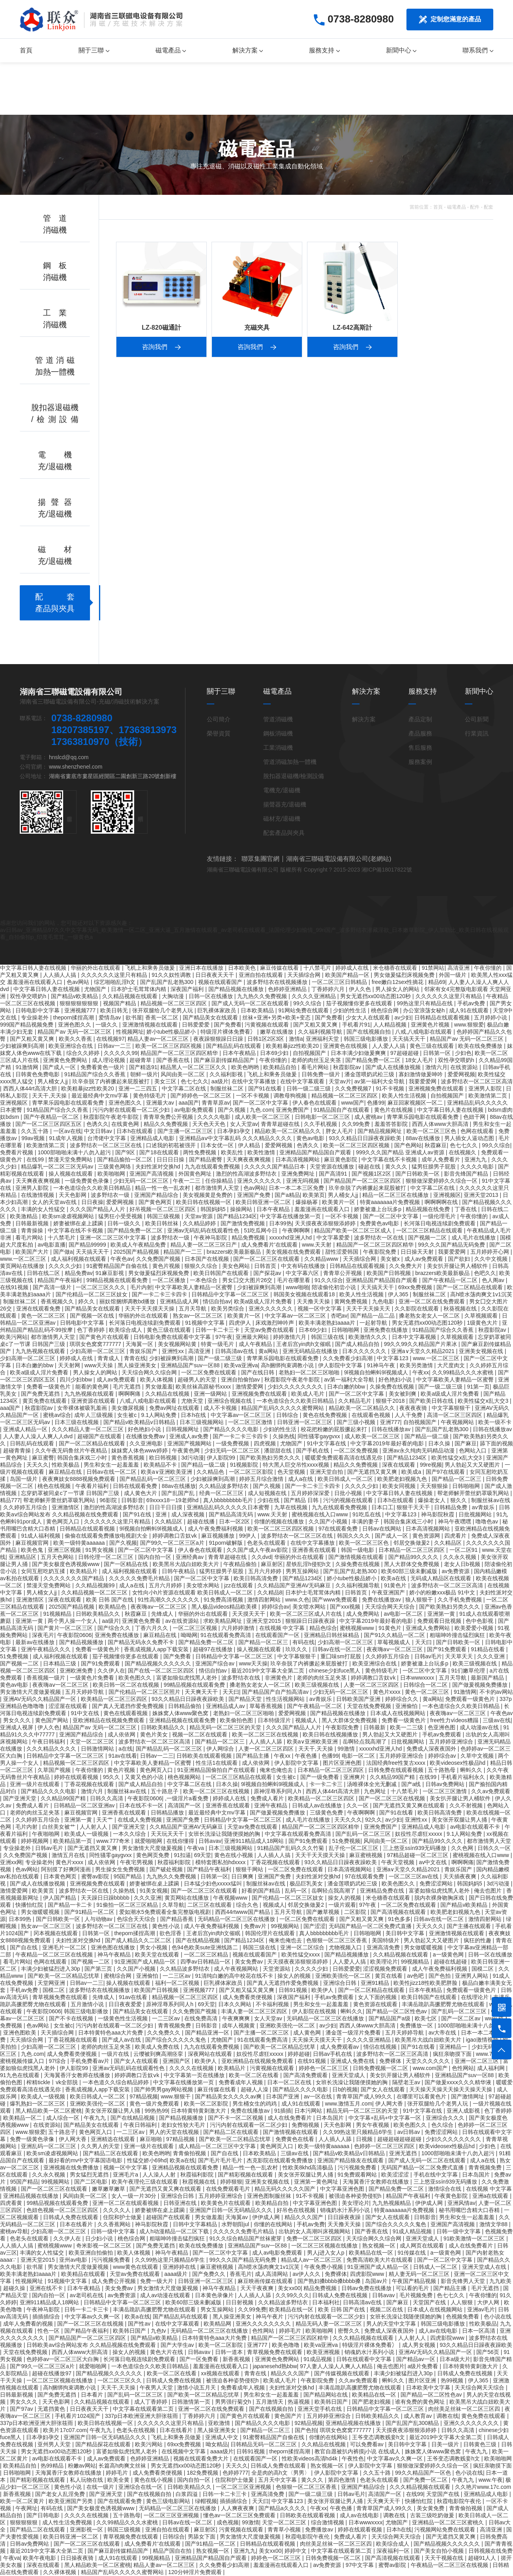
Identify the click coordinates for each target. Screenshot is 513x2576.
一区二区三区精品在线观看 (430, 1230)
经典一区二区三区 (222, 1493)
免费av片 (256, 1926)
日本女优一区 (217, 1145)
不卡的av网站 (496, 1692)
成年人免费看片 (441, 1159)
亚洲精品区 (23, 1557)
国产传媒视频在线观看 (342, 2373)
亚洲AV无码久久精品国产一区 (40, 1699)
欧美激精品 (24, 1216)
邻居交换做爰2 (412, 1543)
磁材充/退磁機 (281, 818)
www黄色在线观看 (136, 2267)
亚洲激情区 (66, 1507)
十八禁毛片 (318, 968)
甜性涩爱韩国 (342, 1252)
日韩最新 (375, 1727)
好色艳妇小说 (395, 1379)
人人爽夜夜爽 (238, 2508)
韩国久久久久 (354, 1536)
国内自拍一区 (155, 1557)
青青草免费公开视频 (169, 1117)
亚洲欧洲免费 (77, 1670)
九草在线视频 (291, 1507)
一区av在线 (67, 1131)
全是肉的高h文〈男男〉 (281, 2473)
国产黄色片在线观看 (105, 1337)
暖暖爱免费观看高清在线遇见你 (344, 1457)
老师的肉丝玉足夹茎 (317, 1060)
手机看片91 (356, 1024)
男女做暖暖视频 (41, 1912)
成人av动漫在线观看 (166, 2295)
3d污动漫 (192, 1457)
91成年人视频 (66, 1138)
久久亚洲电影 (146, 1443)
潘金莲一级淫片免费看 (354, 2032)
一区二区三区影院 (252, 1472)
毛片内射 (141, 1287)
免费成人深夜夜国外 (432, 1748)
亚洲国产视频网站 (190, 1443)
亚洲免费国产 (293, 1110)
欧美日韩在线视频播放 (331, 1734)
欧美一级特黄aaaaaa (80, 1543)
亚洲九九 (476, 1159)
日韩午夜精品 (179, 1571)
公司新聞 (477, 719)
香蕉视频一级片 (46, 1677)
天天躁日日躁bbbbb (106, 1898)
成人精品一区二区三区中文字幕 (217, 2146)
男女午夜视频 (373, 2125)
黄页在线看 (389, 1976)
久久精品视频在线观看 (130, 996)
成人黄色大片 (141, 1493)
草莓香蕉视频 (266, 1706)
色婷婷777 (235, 2473)
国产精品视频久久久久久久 (159, 1663)
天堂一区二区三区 (93, 1741)
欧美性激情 (262, 1152)
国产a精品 (287, 1195)
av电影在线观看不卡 (476, 1827)
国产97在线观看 (446, 1472)
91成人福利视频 (41, 1536)
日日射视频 (240, 2302)
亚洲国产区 (177, 2061)
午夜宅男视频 (137, 1862)
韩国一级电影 (358, 1550)
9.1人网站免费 (159, 1415)
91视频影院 (245, 1465)
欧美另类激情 (417, 1365)
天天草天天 (459, 1656)
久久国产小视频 (329, 1521)
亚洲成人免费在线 (353, 2061)
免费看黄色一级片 (103, 1067)
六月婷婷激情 (238, 1628)
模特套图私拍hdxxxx (221, 1862)
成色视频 (228, 2522)
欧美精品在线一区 (372, 2252)
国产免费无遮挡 (41, 1394)
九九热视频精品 (392, 2203)
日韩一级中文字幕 (114, 2231)
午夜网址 (26, 2508)
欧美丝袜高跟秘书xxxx (204, 1386)
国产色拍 (440, 1976)
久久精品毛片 (355, 1401)
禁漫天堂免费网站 (71, 1159)
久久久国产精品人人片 (98, 1209)
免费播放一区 (417, 2025)
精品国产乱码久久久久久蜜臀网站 (283, 1408)
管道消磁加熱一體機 (289, 761)
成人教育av (418, 2416)
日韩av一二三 (115, 1046)
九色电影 (384, 1301)
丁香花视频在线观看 (90, 1784)
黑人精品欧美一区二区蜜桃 (48, 2110)
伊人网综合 (221, 1748)
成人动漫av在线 (480, 1727)
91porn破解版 (226, 1543)
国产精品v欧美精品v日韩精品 (140, 1422)
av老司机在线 (87, 2295)
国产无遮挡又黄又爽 (373, 1472)
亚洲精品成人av (226, 1706)
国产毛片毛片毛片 (221, 2160)
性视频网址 (130, 1032)
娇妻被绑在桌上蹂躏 (79, 1223)
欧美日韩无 (114, 1010)
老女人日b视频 (463, 1564)
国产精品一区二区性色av (397, 2011)
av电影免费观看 (194, 1110)
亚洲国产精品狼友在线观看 (351, 2160)
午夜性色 (353, 2458)
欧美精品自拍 (280, 1067)
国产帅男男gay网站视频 (164, 2089)
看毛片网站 (315, 1067)
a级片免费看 (424, 2366)
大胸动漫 (173, 996)
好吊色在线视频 (297, 2210)
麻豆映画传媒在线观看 (266, 2281)
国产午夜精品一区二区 (52, 1117)
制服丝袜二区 (227, 1088)
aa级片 (219, 1081)
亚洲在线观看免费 (39, 1308)
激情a (296, 1039)
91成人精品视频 (413, 2231)
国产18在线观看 (159, 1152)
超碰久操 (15, 2288)
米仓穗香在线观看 (396, 968)
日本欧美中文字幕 (429, 2387)
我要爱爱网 (423, 1081)
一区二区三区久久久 (101, 1287)
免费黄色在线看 (295, 2139)
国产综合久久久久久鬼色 (176, 2040)
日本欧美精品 (258, 1010)
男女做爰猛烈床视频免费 (405, 975)
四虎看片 (456, 1536)
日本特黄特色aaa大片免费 (111, 2032)
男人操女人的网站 (398, 989)
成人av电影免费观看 (278, 2252)
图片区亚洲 (423, 2380)
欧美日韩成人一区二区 (346, 1479)
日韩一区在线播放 (211, 996)
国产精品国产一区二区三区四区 (363, 1181)
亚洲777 (390, 1422)
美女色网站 (236, 1266)
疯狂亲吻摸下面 (453, 2054)
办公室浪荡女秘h (424, 1010)
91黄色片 (396, 1585)
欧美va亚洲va (241, 1365)
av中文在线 (434, 1862)
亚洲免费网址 (298, 1173)
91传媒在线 (412, 2252)
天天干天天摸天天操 (150, 1308)
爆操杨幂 (307, 1202)
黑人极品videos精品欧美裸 (224, 1606)
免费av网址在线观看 (175, 1408)
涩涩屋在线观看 (69, 1706)
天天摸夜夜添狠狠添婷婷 (326, 1223)
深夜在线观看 (399, 1465)
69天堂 (203, 1855)
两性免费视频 (200, 1152)
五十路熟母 (442, 1770)
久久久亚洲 (491, 1656)
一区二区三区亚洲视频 (244, 2487)
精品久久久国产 (305, 2217)
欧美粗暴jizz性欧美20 (293, 1046)
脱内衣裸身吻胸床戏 (440, 1898)
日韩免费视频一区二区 (381, 2068)
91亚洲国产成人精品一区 (145, 1961)
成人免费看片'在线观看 (270, 1244)
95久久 (112, 1777)
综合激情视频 (328, 2522)
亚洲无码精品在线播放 (311, 1351)
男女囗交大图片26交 (248, 1280)
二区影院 (356, 1912)
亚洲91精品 (375, 1983)
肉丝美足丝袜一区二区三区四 (465, 2409)
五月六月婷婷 (265, 1571)
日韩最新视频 (32, 1223)
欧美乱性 (233, 1152)
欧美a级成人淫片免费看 (264, 1301)
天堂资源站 (277, 1969)
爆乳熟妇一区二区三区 (38, 2103)
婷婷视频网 (35, 1841)
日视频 (365, 2139)
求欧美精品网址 (223, 1621)
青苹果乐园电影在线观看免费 (68, 1102)
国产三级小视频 (357, 1422)
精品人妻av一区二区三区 (158, 1039)
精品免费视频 (249, 1237)
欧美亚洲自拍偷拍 (91, 2252)
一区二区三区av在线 (414, 1876)
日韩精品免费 (451, 1507)
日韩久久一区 (494, 1848)
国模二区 (483, 1969)
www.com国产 (431, 2068)
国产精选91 (143, 1067)
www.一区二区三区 (24, 1259)
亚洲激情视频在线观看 (150, 1024)
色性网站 (463, 2068)
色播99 (375, 1102)
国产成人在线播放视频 (393, 1067)
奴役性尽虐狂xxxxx (419, 1834)
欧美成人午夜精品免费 (138, 1244)
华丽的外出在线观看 (96, 968)
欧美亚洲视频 (324, 2352)
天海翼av (237, 2217)
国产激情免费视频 (243, 1223)
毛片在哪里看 (294, 1280)
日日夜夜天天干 (215, 975)
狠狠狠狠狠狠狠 (80, 1003)
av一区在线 (318, 2096)
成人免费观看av (340, 2047)
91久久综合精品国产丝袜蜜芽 (246, 2238)
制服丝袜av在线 (490, 1500)
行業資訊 (477, 733)
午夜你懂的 (488, 968)
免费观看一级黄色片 (470, 1699)
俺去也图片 (488, 1890)
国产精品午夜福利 (210, 1869)
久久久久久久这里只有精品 (115, 975)
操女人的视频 (345, 1898)
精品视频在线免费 (428, 1209)
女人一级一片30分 (134, 2196)
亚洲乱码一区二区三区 (49, 2146)
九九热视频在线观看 (41, 1351)
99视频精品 (416, 1961)
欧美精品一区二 (23, 2118)
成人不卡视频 (221, 1408)
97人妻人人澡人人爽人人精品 (337, 2366)
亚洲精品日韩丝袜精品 (332, 1635)
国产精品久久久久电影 (231, 1429)
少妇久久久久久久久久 (296, 1386)
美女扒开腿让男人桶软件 (458, 1266)
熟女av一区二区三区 (199, 1315)
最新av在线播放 (35, 1642)
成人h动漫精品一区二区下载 (174, 2231)
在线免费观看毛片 (229, 2189)
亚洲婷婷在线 (180, 2267)
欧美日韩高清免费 (256, 1578)
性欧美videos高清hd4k (310, 2458)
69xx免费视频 (415, 1287)
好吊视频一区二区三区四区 (163, 1209)
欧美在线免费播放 (481, 1046)
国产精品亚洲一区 (208, 2032)
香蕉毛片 (241, 2274)
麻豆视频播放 (218, 1536)
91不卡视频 (390, 1088)
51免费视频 (15, 1656)
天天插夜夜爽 (460, 1876)
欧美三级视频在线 (475, 1663)
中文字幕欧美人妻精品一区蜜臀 (194, 1287)
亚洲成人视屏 (17, 1727)
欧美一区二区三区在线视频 (266, 1734)
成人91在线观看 (469, 1010)
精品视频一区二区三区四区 (174, 1003)
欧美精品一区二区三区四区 (115, 1699)
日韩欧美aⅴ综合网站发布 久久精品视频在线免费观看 (91, 2345)
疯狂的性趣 (478, 1940)
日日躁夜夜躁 (345, 2217)
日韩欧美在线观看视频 (204, 1756)
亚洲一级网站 (211, 1394)
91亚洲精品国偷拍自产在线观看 (216, 1770)
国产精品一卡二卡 (71, 1905)
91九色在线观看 (20, 2075)
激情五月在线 (69, 1855)
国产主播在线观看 (469, 1926)
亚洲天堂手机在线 (320, 2409)
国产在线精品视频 (198, 1940)
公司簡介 (218, 719)
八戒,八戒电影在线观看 (424, 1032)
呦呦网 (189, 1635)
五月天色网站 (58, 1557)
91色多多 (399, 1919)
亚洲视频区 (14, 1102)
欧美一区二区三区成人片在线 (306, 1614)
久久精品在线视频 (168, 1394)
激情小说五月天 (197, 2387)
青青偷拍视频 (190, 2153)
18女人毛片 (420, 1060)
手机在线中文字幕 (436, 2174)
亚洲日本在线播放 (202, 968)
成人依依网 (122, 1734)
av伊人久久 (307, 2274)
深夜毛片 (43, 1635)
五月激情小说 (88, 2004)
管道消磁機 (278, 719)
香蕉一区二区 (162, 1017)
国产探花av (268, 1273)
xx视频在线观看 (221, 2373)
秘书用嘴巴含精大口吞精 (470, 2210)
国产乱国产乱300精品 (413, 2423)
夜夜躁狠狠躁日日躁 (219, 1039)
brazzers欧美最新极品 (235, 1252)
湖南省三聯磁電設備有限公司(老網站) (338, 859)
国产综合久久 (114, 1628)
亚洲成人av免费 (189, 1436)
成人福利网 (491, 2068)
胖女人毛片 (340, 1131)
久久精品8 (270, 1592)
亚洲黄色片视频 (431, 1024)
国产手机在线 (313, 1450)
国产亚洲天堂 (20, 1798)
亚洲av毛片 (481, 2309)
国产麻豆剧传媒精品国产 (225, 1060)
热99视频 (453, 2380)
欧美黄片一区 (339, 1202)
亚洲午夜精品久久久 (46, 1649)
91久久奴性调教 (172, 975)
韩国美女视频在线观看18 (304, 1294)
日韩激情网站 (98, 1748)
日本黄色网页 (60, 1876)
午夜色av (121, 1259)
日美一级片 (446, 2444)
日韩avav (209, 1841)
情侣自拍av (217, 1301)
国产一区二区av (461, 2018)
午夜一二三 (187, 1181)
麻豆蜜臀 (43, 1457)
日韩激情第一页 (192, 2402)
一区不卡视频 (253, 1095)
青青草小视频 (285, 2529)
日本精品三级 (60, 1663)
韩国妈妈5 (213, 1209)
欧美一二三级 (407, 1727)
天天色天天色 (209, 1124)
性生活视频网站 (286, 1699)
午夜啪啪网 (46, 1834)
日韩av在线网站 (382, 1528)
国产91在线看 (265, 1088)
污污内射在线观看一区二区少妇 (131, 1110)
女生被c (127, 1415)
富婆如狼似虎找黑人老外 (187, 1677)
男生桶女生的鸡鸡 (255, 2103)
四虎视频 (265, 1443)
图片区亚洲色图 (343, 1763)
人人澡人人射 (159, 2174)
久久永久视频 (460, 1557)
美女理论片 (355, 2203)
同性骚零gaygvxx (319, 1436)
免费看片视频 (17, 1152)
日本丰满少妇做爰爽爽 (359, 1053)
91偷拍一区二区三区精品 (127, 1905)
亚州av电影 (74, 2260)
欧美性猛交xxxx (301, 1954)
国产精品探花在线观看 (103, 2444)
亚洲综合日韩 (340, 1983)
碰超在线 (370, 1166)
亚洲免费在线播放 (386, 1330)
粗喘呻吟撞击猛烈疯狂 (458, 1635)
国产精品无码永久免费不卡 (142, 1642)
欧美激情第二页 (488, 1095)
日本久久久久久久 (365, 1351)
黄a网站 (269, 1351)
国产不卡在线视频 (72, 2018)
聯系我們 (477, 50)
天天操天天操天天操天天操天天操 (451, 2089)
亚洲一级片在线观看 (35, 1784)
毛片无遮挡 (127, 1386)
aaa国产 (188, 1102)
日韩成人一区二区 (436, 2267)
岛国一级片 (24, 1479)
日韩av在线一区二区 (112, 1472)
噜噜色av (488, 1521)
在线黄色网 (125, 1124)
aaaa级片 (176, 2274)
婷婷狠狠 (231, 2181)
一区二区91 (464, 1550)
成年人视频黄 (239, 2025)
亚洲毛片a (126, 2174)
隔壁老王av (407, 2082)
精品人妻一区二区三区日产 (204, 1244)
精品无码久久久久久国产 (286, 2189)
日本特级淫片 (275, 1720)
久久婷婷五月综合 (26, 1507)
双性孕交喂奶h (29, 996)
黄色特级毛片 (150, 1095)
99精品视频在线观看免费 (117, 1280)
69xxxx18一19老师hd (173, 1500)
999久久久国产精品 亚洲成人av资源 (401, 1152)
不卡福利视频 (273, 2004)
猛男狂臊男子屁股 (434, 1166)
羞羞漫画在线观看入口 (322, 1209)
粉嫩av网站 (82, 2465)
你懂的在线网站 (274, 2224)
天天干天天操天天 (369, 1308)
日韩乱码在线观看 (33, 1443)
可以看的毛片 (413, 2288)
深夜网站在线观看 (211, 2054)
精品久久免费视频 (166, 1124)
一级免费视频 (233, 1443)
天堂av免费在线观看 (270, 1330)
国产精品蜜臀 (206, 1159)
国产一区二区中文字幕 (261, 1102)
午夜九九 (95, 2118)
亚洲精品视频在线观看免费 (183, 1720)
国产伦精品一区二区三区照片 (145, 1692)
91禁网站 (433, 968)
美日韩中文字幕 (406, 1933)
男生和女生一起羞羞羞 (112, 1465)
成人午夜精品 (256, 1344)
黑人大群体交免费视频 (412, 1564)
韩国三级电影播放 (366, 1039)
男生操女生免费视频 (120, 1869)
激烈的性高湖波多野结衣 (247, 1173)
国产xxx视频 (346, 1606)
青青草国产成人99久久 (364, 2096)
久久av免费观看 (490, 1791)
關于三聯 (94, 50)
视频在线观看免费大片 (201, 2458)
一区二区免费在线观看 (209, 1372)
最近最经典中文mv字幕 (100, 1095)
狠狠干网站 (250, 1869)
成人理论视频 (109, 1060)
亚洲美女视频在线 (482, 1351)
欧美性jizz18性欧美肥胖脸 (426, 1983)
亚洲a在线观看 (491, 2196)
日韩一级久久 (124, 1223)
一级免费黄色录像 (87, 1181)
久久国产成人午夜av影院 (258, 1550)
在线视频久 (463, 1152)
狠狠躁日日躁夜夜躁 (311, 1621)
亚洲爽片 (355, 1777)
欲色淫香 (171, 1933)
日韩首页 (266, 1266)
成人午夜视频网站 (237, 1969)
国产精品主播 (253, 1756)
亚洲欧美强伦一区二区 (343, 1976)
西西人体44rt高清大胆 (30, 1088)
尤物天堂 (193, 1401)
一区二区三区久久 (120, 2380)
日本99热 (280, 1223)
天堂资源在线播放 (333, 1166)
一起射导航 (374, 1323)
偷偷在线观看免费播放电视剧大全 (107, 1536)
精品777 (10, 1500)
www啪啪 (297, 1287)
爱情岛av (111, 1017)
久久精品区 (169, 1521)
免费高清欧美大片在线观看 (380, 2260)
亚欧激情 (220, 2423)
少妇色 (463, 1053)
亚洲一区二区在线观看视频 (126, 2203)
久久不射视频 (466, 1805)
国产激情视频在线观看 (356, 1557)
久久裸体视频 (60, 2572)
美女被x (390, 1259)
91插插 (283, 2110)
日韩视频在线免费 (490, 2551)
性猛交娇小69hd (147, 2160)
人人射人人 (94, 1827)
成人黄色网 (307, 2032)
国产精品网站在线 (326, 2394)
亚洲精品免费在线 (383, 1890)
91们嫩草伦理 (469, 1670)
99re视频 (431, 1465)
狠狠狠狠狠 (24, 2522)
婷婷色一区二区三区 (324, 2068)
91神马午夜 (382, 1365)
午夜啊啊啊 (296, 1230)
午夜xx (420, 1372)
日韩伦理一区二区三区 (106, 1557)
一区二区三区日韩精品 (340, 982)
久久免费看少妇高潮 (348, 1358)
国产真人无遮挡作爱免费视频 (128, 1706)
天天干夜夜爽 (257, 2288)
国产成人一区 (60, 1067)
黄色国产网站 (52, 1720)
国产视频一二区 (428, 1237)
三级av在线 (497, 1720)
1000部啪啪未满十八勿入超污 (74, 1152)
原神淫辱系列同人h (278, 1791)
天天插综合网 (304, 975)
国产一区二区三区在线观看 (267, 1259)
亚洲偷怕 (407, 1706)
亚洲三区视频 (65, 1550)
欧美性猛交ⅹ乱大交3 (484, 1401)
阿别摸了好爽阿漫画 (66, 1869)
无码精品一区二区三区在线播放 (237, 1919)
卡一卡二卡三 (326, 1784)
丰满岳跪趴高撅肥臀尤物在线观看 (444, 2004)
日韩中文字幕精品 (196, 2224)
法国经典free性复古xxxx (396, 1763)
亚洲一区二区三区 (477, 2061)
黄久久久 (397, 1166)
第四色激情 (342, 2480)
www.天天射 (317, 1244)
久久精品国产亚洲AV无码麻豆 (294, 1585)
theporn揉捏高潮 (74, 1017)
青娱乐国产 (144, 1351)
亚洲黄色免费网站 (66, 1060)
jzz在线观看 (239, 1585)
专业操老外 (35, 1017)
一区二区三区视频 (196, 1628)
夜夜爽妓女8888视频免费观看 (79, 1479)
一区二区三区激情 (251, 1422)
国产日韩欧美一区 (418, 1173)
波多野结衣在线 (241, 1677)
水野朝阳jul (236, 2224)
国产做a (63, 1252)
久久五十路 (35, 1131)
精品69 (437, 982)
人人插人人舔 (266, 1741)
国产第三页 (99, 1969)
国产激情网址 (468, 2096)
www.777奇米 (113, 1841)
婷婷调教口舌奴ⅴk (175, 1536)
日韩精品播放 (168, 1812)
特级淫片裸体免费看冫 (228, 1032)
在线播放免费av (146, 1436)
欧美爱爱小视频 (475, 1628)
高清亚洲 (459, 968)
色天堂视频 (292, 1472)
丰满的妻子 (366, 1521)
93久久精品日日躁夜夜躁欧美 (366, 1138)
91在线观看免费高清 (226, 1635)
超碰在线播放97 (52, 2373)
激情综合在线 (445, 2189)
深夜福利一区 (393, 2551)
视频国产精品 (120, 1003)
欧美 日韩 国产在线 (110, 1599)
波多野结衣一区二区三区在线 (106, 1145)
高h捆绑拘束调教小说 (288, 1365)
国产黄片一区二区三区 (65, 1628)
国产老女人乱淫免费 (60, 2494)
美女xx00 (289, 2288)
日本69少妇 (275, 1053)
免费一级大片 (157, 2281)
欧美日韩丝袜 (162, 1223)
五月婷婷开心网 (490, 1252)
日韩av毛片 (428, 1656)
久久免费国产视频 (159, 1259)
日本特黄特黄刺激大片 (199, 2110)
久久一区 (358, 1805)
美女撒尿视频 (128, 1408)
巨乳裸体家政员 (217, 1010)
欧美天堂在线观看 (158, 1954)
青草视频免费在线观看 (60, 1997)
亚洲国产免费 (254, 1195)
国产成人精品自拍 (358, 1344)
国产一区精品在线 (127, 1564)
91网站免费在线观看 (304, 1010)
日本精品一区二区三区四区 (412, 1550)
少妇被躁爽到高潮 (23, 1046)
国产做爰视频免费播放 (480, 1685)
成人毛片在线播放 (474, 1237)
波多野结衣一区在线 (379, 1237)
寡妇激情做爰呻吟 (421, 1074)
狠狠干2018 (391, 1401)
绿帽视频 (206, 2501)
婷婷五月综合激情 (262, 1479)
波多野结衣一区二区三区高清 (477, 1081)
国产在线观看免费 (120, 2501)
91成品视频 (318, 2359)
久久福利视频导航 (321, 1032)
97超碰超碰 (405, 1053)
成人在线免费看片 (290, 2118)
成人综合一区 (63, 2118)
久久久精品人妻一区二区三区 (88, 1429)
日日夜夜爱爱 (126, 2004)
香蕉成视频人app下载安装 (157, 1649)
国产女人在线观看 (137, 2061)
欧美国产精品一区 (348, 975)
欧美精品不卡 (161, 1465)
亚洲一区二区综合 (303, 1947)
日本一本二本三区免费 (297, 1188)
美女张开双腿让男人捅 (460, 1819)
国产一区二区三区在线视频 (393, 1798)
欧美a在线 (394, 1578)
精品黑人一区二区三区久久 (194, 1067)
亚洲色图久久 (75, 1024)
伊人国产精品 (60, 1898)
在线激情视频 (38, 1195)
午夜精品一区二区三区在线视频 (54, 1954)
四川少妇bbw (77, 1379)
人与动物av (99, 1919)
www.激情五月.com (349, 2103)
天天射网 (70, 1365)
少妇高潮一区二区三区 (98, 1351)
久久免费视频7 (354, 1088)
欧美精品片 (84, 1571)
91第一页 (478, 1386)
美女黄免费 (431, 2508)
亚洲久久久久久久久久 (264, 2323)
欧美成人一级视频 (87, 1834)
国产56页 (488, 2352)
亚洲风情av (461, 2203)
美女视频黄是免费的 (208, 1195)
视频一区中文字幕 (320, 1308)
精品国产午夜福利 (60, 1280)
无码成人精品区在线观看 (441, 1578)
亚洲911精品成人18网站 (254, 1841)
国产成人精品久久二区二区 (139, 1940)
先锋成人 (163, 1614)
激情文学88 (494, 2224)
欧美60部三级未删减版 (409, 1571)
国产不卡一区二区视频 (236, 2118)
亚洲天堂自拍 (327, 1472)
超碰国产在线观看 (100, 1436)
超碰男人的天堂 (198, 1379)
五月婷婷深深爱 (311, 1493)
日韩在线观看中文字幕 (364, 2359)
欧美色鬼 (33, 1550)
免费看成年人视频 (241, 2082)
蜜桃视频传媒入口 (23, 2061)
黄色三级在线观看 (432, 1046)
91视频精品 (58, 1614)
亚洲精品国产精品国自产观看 (316, 1152)
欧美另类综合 (228, 1308)
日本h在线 (194, 1415)
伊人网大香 (389, 2103)
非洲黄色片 (279, 1677)
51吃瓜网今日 (261, 1230)
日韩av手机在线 (333, 2054)
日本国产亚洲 (283, 2096)
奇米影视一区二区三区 (104, 2245)
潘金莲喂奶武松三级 (370, 1074)
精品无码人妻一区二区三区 (329, 2323)
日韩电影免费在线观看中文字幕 (172, 1337)
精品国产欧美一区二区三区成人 (353, 1230)
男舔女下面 (202, 2536)
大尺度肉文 (451, 1365)
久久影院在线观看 (417, 1308)
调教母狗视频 (290, 1095)
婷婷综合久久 (402, 1699)
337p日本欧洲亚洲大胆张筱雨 (142, 2416)
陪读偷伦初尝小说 (335, 1287)
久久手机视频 (321, 1124)
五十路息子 (165, 1791)
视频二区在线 (387, 2309)
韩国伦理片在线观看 (270, 1933)
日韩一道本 (229, 2352)
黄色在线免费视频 (325, 1415)
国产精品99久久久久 (414, 1557)
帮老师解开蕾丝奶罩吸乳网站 (474, 1493)
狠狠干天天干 (414, 1507)
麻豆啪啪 (151, 2139)
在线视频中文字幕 (184, 2451)
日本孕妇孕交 (234, 1131)
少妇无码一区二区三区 (141, 1181)
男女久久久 (17, 1720)
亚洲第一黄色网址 (317, 2181)
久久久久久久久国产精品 (74, 1578)
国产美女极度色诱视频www (66, 1564)
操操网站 (242, 1209)
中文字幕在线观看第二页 (144, 2409)
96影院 (108, 1500)
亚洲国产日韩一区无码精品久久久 (231, 2210)
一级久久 (107, 1024)
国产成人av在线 (122, 2040)
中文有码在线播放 (304, 1266)
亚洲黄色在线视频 (346, 1046)
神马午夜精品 (114, 1954)
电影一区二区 (359, 1756)
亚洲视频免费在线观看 (436, 1088)
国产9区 (126, 1152)
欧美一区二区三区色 (432, 1131)
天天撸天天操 (314, 1301)
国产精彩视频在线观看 (246, 2174)
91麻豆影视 (110, 1273)
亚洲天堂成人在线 (485, 2267)
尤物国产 (96, 989)
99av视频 (33, 1138)
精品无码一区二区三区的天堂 (226, 1727)
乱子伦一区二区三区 (354, 1848)
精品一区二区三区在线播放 (396, 1195)
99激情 (346, 1748)
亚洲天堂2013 (482, 1195)
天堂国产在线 (430, 2302)
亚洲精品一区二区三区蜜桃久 (448, 2522)
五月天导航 (193, 1308)
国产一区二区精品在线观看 (470, 1287)
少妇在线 (269, 1500)
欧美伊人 (323, 1990)
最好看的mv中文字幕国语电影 (86, 2160)
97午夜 (224, 1337)
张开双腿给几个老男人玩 (163, 1010)
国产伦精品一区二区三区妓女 (92, 1294)
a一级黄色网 (449, 1954)
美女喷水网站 (203, 1585)
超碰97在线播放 (213, 1649)
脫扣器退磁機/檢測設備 (293, 776)
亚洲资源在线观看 (94, 1401)
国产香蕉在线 (173, 1060)
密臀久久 (349, 2331)
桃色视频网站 (185, 1777)
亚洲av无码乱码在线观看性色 (204, 1230)
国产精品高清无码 (232, 1514)
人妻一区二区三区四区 (372, 1685)
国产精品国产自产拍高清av (276, 1692)
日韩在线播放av (391, 1429)
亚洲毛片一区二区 (65, 1947)
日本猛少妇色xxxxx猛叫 (213, 1883)
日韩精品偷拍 (185, 1706)
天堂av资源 (199, 1216)
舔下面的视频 (496, 1443)
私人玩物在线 (87, 2480)
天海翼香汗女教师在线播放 (78, 2075)
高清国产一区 (185, 1805)
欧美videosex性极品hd (458, 1763)
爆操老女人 (432, 1500)
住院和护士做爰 (123, 2217)
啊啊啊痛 (130, 1394)
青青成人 (109, 1358)
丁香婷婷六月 (328, 989)
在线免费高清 (201, 2018)
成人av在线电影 (439, 2331)
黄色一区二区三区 (44, 1315)
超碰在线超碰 (451, 1961)
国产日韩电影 (43, 2515)
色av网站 (79, 982)
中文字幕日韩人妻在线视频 (34, 968)
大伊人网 (489, 2302)
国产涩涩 (314, 1926)
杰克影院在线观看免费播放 (281, 2160)
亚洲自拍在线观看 (262, 975)
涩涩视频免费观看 (386, 1969)
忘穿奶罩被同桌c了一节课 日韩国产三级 (71, 1493)
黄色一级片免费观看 (155, 2103)
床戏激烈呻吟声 (275, 1323)
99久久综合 (308, 1003)
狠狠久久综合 (201, 1266)
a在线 (125, 1748)
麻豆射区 (272, 1564)
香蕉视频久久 (58, 1301)
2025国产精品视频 (137, 1252)
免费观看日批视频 (440, 1621)
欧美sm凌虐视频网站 (68, 1216)
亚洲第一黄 (442, 1614)
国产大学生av (178, 2345)
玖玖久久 (297, 1649)
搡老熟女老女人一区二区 (430, 1315)
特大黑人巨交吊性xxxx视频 (297, 1465)
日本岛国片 (330, 2118)
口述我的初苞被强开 (171, 1145)
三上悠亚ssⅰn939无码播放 (415, 1848)
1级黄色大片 (483, 1323)
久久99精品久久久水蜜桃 (463, 1372)
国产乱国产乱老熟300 (167, 982)
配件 (474, 207)
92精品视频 (308, 2423)
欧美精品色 (113, 1606)
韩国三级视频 (164, 1216)
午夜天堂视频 (398, 1862)
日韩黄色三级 (480, 2444)
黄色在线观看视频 (126, 1713)
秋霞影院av (348, 1067)
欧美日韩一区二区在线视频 (127, 1685)
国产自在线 (24, 1947)
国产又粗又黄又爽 (316, 1024)
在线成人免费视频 (140, 1819)
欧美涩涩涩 (395, 2174)
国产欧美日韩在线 (432, 1401)
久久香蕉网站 (114, 2224)
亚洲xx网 (11, 1862)
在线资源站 (464, 1067)
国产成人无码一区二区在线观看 (251, 1003)
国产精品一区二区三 (457, 1479)
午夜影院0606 (74, 1635)
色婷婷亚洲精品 (288, 989)
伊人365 (399, 1294)
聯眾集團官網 (260, 859)
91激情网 (27, 1067)
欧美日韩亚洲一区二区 (264, 1202)
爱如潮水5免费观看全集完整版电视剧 (165, 1912)
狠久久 (459, 1500)
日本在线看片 (77, 2224)
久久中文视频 (491, 1259)
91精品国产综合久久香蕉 (95, 1074)
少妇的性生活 (350, 1010)
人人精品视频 (390, 1024)
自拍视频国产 (310, 1053)
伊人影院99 (221, 1457)
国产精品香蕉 (177, 1919)
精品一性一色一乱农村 (163, 1188)
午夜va (196, 1848)
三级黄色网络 (115, 1166)
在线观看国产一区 (278, 1635)
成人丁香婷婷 (151, 2402)
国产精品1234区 (237, 1216)
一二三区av (177, 1976)
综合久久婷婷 (83, 1053)
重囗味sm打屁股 (341, 1656)
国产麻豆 (466, 1443)
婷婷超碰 (299, 2054)
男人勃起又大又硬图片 (473, 1465)
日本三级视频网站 (202, 1422)
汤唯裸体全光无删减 (372, 1784)
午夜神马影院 (211, 1237)
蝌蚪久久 (472, 1770)
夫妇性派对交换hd (158, 1166)
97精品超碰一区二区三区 (418, 1855)
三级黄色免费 (327, 1812)
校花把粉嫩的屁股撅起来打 (335, 1429)
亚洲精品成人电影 (153, 1138)
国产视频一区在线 (93, 1315)
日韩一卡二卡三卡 (218, 1330)
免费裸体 (391, 2061)
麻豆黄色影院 (341, 1159)
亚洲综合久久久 (446, 2118)
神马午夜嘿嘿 (455, 1521)
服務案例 (420, 761)
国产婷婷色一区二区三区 (201, 1095)
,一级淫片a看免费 (187, 1798)
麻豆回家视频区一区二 (416, 1102)
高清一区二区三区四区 (455, 1415)
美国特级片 (386, 1940)
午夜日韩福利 (49, 1741)
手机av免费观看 (442, 1734)
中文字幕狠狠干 (452, 1408)
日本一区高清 (479, 2331)
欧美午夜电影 (40, 2558)
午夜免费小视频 (324, 2267)
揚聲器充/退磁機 (284, 804)
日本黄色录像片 (215, 2295)
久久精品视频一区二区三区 (95, 1592)
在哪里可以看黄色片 (422, 2096)
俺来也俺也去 (277, 1770)
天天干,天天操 (50, 1095)
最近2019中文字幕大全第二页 (268, 1670)
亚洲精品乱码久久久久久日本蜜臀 (229, 1507)
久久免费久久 (164, 2032)
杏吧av (339, 1315)
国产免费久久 (209, 2274)
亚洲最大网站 (253, 1337)
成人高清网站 (272, 2274)
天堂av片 (340, 1081)
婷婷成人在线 (352, 968)
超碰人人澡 (255, 2089)
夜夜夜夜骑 (414, 1408)
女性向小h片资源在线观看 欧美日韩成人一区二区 (193, 1592)
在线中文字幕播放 (254, 1081)
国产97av (22, 2409)
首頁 (26, 50)
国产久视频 (232, 1110)
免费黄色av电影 (380, 1223)
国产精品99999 (88, 1244)
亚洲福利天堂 (323, 1039)
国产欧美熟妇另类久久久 (271, 1457)
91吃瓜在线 (367, 1514)
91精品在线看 (488, 1649)
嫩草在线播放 (277, 1032)
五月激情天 (270, 2402)
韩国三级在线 (328, 1337)
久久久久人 (117, 2210)
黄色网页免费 (153, 1855)
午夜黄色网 (186, 1450)
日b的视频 (345, 2089)
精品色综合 (323, 1628)
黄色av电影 (311, 1138)
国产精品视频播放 (82, 1642)
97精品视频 (143, 2096)
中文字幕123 (393, 1358)
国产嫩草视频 (323, 1912)
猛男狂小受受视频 (121, 1216)
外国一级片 (453, 975)
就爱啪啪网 (149, 1841)
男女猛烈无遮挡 (90, 2174)
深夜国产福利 (187, 989)
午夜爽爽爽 (236, 2018)
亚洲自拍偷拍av (241, 1379)
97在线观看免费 (338, 1528)
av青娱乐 (484, 1507)
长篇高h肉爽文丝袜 (123, 2465)
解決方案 (247, 50)
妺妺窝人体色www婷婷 (140, 1450)
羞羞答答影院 (391, 1124)
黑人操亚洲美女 (138, 1365)
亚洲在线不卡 (47, 2288)
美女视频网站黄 (178, 1344)
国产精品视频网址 (380, 1131)
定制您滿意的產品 (450, 19)
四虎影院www (368, 2274)
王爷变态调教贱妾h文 (379, 2437)
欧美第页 (314, 1195)
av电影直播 (51, 1244)
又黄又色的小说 (145, 1777)
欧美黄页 (44, 1890)
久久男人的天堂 (101, 2146)
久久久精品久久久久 (52, 1748)
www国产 (352, 1102)
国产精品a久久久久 (282, 2508)
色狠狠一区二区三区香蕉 (337, 1940)
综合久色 (248, 1905)
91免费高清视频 (224, 1599)
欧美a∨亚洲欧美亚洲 (167, 1472)
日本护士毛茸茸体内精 (139, 989)
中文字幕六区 (303, 1273)
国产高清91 (333, 1173)
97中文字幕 (360, 2565)
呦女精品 (217, 2444)
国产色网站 (408, 1145)
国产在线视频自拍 (369, 1032)
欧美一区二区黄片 (23, 2501)
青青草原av (216, 1102)
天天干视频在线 (445, 2558)
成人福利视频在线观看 (79, 1259)
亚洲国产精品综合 (157, 1195)
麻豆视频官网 (32, 1543)
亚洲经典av (190, 1557)
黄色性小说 (166, 1926)
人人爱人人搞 (389, 1046)
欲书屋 (133, 1017)
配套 (488, 207)
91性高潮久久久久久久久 (169, 1599)
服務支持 (324, 50)
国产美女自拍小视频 (439, 2551)
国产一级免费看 (320, 1777)
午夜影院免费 (380, 1252)
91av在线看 (123, 1756)
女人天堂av (244, 1124)
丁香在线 (466, 1209)
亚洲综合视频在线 (230, 1401)
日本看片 (93, 2394)
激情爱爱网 (250, 1386)
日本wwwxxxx (418, 1677)
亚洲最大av (161, 1102)
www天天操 (99, 1365)
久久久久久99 (121, 1053)
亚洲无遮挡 (403, 2153)
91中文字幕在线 (327, 1443)
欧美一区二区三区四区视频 (169, 1046)
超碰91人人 (483, 2558)
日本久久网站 (235, 2004)
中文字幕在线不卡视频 (389, 1159)
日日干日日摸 (166, 1507)
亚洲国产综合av (215, 1663)
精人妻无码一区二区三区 (420, 2274)
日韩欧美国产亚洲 (359, 1699)
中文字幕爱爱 (333, 1237)
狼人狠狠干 (419, 1599)
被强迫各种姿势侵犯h (356, 2196)
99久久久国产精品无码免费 (452, 1244)
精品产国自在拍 (173, 2551)
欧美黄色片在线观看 (226, 2203)
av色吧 (416, 1976)
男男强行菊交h (234, 2402)
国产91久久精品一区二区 (395, 1635)
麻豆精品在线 (66, 1472)
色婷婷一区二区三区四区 (385, 2146)
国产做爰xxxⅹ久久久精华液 (459, 2082)
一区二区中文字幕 (425, 1670)
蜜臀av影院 (96, 1876)
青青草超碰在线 (281, 1124)
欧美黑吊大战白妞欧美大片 (187, 1564)
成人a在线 (301, 1479)
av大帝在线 (443, 2032)
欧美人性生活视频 (405, 1095)
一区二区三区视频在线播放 (325, 2245)
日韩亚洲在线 (180, 2203)
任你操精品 (219, 1181)
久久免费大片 (406, 1266)
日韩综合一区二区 (426, 1685)
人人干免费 (409, 1415)
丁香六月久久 (152, 1628)
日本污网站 (309, 2110)
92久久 (373, 1819)
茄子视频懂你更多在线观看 (360, 1003)
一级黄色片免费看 (93, 1677)
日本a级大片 (455, 2359)
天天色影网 (73, 1195)
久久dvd (261, 1557)
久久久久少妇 (66, 1266)
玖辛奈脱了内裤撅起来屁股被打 (111, 1081)
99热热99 (156, 2110)
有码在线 (303, 1642)
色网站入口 (473, 1450)
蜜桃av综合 (57, 1415)
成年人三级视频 (94, 1415)
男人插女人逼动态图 (470, 1138)
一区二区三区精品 (207, 1954)
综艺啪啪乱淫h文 (115, 982)
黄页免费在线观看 (45, 1401)
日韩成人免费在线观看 (71, 2217)
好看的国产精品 (262, 1890)
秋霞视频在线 (199, 2181)
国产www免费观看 (335, 1599)
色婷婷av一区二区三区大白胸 (63, 2359)
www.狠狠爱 (469, 1024)
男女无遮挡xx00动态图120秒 (376, 996)
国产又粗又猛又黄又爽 (247, 1990)
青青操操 (33, 1230)
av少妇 (402, 1017)
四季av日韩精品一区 (206, 1961)
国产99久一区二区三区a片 (173, 1543)
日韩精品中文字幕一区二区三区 (230, 1294)
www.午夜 (490, 2480)
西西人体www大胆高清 (441, 1124)
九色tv (159, 2331)
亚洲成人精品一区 (26, 1429)
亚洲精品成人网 (180, 1301)
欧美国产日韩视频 (389, 1273)
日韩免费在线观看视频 (396, 1770)
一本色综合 (204, 1280)
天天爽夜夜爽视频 (249, 1159)
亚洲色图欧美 (20, 2032)
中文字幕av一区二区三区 (296, 1315)
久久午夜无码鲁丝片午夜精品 (72, 1450)
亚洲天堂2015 (264, 1621)
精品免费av (79, 1273)
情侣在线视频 (380, 2047)
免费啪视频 (306, 2125)
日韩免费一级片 (321, 1074)
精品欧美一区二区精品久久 (288, 1131)
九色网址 (376, 1791)
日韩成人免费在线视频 (340, 2295)
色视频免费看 (463, 2316)
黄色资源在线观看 (376, 2004)
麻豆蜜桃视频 (366, 1855)
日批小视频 (348, 1493)
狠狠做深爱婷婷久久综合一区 (442, 1181)
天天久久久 (348, 1819)
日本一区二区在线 (290, 2082)
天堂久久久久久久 (428, 2061)
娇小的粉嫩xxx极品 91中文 (442, 1592)
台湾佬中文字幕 (107, 1138)
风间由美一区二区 (183, 1074)
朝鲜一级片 (144, 1074)
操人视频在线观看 (71, 1173)
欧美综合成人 (126, 1330)
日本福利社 (326, 2302)
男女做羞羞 (159, 1386)
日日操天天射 (418, 1252)
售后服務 (420, 747)
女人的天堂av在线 (55, 1202)
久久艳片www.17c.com (483, 2487)
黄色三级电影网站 (169, 2501)
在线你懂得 (181, 1841)
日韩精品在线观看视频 (442, 1017)
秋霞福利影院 (174, 1862)
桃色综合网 (385, 1010)
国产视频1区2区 (372, 1173)
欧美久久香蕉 (76, 1039)
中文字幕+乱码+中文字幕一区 (385, 2118)
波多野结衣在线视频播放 (278, 982)
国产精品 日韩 (302, 1500)
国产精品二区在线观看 (231, 2132)
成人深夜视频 (188, 1514)
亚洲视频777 (80, 1010)
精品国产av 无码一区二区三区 (75, 1032)
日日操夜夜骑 (77, 2558)
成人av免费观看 (424, 1259)
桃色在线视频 (54, 1486)
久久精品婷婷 (200, 1223)
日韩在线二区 (44, 1273)
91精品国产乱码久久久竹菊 (291, 1848)
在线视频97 (110, 1039)
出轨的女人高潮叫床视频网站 (315, 2231)
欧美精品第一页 (73, 1841)
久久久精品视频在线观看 (364, 2338)
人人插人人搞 (60, 975)
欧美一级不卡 (494, 1422)
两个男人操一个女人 (73, 1621)
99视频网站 (285, 1926)
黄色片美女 (154, 1734)
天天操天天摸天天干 (317, 2040)
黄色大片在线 (167, 2352)
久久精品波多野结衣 (224, 1486)
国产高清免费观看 (306, 2075)
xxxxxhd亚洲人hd (291, 1237)
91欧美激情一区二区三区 (475, 2238)
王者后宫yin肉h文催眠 (304, 1344)
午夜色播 (306, 1756)
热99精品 (53, 2465)
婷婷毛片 (291, 2331)
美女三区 (166, 1081)
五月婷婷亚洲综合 (452, 1741)
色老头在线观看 (267, 1543)
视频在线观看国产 (221, 982)
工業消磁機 (278, 747)
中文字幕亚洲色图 (343, 2189)
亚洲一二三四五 (138, 1088)
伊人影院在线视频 (315, 2011)
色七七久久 (194, 1081)
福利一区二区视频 (178, 1983)
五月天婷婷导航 (85, 1692)
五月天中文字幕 (278, 2480)
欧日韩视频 (163, 1457)
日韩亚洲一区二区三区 (305, 1422)
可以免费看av (367, 2444)
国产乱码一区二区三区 (363, 1834)
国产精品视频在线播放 (236, 989)
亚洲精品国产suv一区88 (191, 1365)
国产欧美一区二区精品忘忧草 (64, 1976)
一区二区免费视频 (357, 1450)
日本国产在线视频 (207, 1259)
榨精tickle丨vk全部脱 (52, 2082)
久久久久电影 (214, 1117)
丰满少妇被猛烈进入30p (51, 1969)
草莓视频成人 (394, 1642)
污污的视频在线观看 (348, 1500)
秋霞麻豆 (436, 1145)
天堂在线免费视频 (370, 1706)
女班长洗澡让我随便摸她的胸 (225, 1834)
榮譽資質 (218, 733)
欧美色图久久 (135, 1677)
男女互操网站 (217, 2309)
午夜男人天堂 (157, 2387)
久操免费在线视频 (393, 1386)
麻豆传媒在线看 (280, 968)
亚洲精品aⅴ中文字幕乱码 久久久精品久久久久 (236, 1138)
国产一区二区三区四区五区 (49, 1124)
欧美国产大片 (32, 1252)
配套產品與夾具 (284, 832)
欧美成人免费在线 (158, 2047)
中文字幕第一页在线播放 (195, 2075)
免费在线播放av (382, 1599)
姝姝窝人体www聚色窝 (181, 1713)
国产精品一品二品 (373, 1315)
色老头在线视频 (136, 2430)
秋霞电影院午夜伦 (460, 2501)
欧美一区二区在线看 (254, 2075)
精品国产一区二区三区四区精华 (179, 1053)
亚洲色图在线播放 (114, 1947)
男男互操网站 (303, 1571)
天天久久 (37, 1465)
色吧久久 (485, 1273)
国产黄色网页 (156, 1202)
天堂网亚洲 (52, 1983)
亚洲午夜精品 (271, 1805)
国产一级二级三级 (220, 1358)
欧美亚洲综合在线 (71, 1046)
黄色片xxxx (387, 1692)
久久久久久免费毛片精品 (140, 1578)
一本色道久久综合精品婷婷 (116, 2082)
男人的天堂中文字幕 (392, 2323)
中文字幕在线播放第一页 (291, 1216)
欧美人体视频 (157, 1379)
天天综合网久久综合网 (150, 1372)
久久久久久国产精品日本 (275, 1166)
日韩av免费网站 (445, 1784)
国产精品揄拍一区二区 (125, 1159)
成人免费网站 (363, 1614)
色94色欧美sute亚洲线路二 (206, 1947)
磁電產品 (170, 50)
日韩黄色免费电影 (38, 1074)
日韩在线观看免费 (136, 1486)
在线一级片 (101, 2487)
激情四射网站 (264, 1599)
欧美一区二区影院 (207, 2103)
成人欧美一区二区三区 (263, 1117)
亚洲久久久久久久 (260, 1181)
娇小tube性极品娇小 (171, 1032)
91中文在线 (85, 1713)
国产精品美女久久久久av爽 (229, 2096)
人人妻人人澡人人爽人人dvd (38, 1436)
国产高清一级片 (53, 1287)
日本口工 (382, 1507)
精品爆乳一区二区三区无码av (58, 1166)
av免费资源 (456, 1571)
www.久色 (297, 1599)
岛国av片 (377, 2281)
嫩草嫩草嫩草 (109, 2189)
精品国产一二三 (183, 1252)
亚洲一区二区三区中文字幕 (114, 1237)
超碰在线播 (201, 1521)
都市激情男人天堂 (218, 1188)
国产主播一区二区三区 (185, 1131)
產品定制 (420, 719)
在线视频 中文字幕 (283, 1628)
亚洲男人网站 (472, 1976)
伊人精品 (250, 1145)
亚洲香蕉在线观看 (315, 1550)
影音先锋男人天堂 (464, 2281)
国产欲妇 (460, 1259)
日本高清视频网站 (298, 1159)
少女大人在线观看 (368, 1017)
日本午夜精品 (240, 1053)
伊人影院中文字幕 (341, 1365)
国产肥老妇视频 (372, 2402)
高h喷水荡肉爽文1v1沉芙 (481, 1294)
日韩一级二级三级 (309, 1088)
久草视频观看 (481, 1315)
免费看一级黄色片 (49, 1386)
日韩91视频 (293, 1990)
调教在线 (447, 2416)
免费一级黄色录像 (33, 2139)
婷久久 (87, 1301)
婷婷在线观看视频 (77, 1777)
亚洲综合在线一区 (141, 2487)
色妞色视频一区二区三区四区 (63, 2210)
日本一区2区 (235, 1521)
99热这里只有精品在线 (425, 1003)
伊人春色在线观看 (315, 1102)
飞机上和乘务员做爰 (150, 968)
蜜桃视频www (357, 1628)
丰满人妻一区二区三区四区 (255, 2011)
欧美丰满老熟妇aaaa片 (328, 1323)
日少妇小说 (99, 2238)
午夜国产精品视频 (415, 2281)
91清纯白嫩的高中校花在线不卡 (234, 1976)
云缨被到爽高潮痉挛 (159, 2054)
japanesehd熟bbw (275, 2366)
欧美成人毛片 (308, 1394)
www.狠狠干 (176, 2096)
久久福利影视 (227, 1074)
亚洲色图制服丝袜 (270, 2196)
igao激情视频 (483, 2040)
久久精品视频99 (95, 1585)
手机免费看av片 (90, 2061)
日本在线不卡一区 (142, 1805)
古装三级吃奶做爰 (433, 2515)
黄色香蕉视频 (128, 1457)
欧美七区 (426, 2018)
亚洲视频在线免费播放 (71, 2167)
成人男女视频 (419, 2345)
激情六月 (436, 1067)
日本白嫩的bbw (35, 1365)
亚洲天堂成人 (349, 2075)
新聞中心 (401, 50)
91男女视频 (100, 1550)
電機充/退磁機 (281, 790)
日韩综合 (288, 1415)
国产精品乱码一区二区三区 (153, 1479)
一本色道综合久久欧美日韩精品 (92, 1188)
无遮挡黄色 (52, 2409)
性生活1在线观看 (217, 1763)
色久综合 (443, 2125)
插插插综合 (47, 2316)
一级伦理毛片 (440, 1216)
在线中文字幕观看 (303, 1081)
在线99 (35, 1159)
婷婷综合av (276, 1606)
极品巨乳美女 (307, 1883)
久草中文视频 (478, 1756)
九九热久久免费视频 (262, 996)
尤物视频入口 (346, 1947)
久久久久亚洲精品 (314, 996)
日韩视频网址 (183, 1429)
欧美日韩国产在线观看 (221, 1273)
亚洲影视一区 (87, 2529)
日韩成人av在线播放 (318, 1805)
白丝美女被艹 (59, 1827)
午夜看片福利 (92, 1486)
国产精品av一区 (416, 2359)
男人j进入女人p (326, 2252)
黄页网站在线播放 (23, 1266)
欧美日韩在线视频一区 (204, 1202)
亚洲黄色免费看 (142, 1621)
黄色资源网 (427, 1536)
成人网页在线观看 (423, 2245)
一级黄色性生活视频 (123, 2018)
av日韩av (409, 2132)
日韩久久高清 (107, 1798)
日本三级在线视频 (77, 1422)
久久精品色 (211, 1472)
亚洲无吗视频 (303, 1181)
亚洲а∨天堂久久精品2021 (423, 1351)
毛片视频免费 (416, 2295)
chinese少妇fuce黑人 (335, 1670)
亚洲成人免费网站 (428, 1628)
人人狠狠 (462, 2302)
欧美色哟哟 (245, 1067)
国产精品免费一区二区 (373, 1060)
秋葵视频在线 (461, 1308)
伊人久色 (361, 989)
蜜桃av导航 (14, 2231)
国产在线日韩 (258, 1372)
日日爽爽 (243, 1876)
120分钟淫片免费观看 (195, 2572)
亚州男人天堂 (54, 2444)
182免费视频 (203, 2473)
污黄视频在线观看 (267, 1024)
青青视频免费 (175, 2025)
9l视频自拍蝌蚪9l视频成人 (377, 1372)
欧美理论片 (384, 1961)
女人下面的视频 (378, 1997)
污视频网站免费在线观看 (445, 2529)
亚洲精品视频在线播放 (31, 2196)
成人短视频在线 (268, 1493)
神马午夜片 (270, 2316)
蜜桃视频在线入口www (320, 1514)
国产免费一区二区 (426, 2480)
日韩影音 (132, 1500)
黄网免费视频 (351, 1301)
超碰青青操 (17, 1450)
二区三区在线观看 (210, 1905)
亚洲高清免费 (384, 1947)
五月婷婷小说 (491, 1017)
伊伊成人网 (429, 2203)
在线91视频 (15, 1287)
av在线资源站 (182, 1621)
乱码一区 (297, 1890)
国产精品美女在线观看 (211, 1017)
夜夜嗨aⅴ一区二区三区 (159, 1606)
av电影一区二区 (404, 1614)
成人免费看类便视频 (248, 1997)
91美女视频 (154, 1890)
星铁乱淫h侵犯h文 (309, 1564)
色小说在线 (497, 2316)
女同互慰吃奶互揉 (44, 1571)
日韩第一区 (437, 1053)
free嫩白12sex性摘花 (398, 982)
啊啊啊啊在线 (442, 1202)
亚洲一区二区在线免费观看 (432, 1301)
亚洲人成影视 (464, 2110)
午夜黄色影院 (451, 2196)
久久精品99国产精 (393, 1777)
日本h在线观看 (135, 1131)
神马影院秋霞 (438, 1514)
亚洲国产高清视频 (152, 1173)
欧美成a (412, 1472)
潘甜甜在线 (278, 1450)
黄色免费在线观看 (484, 2416)
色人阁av (494, 1280)
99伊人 (248, 1536)
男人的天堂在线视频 (174, 2132)
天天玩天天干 (168, 1834)
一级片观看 (342, 1905)
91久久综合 (329, 1280)
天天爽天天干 (202, 1692)
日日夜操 (92, 1202)
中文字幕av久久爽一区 (93, 2316)
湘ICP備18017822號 (386, 869)
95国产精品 (128, 1876)
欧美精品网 (218, 2323)
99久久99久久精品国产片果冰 (421, 1344)
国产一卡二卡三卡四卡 (160, 1294)
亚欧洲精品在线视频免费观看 (109, 1720)
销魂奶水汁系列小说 (345, 2210)
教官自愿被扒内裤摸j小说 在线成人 (358, 2451)
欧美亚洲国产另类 (71, 2501)
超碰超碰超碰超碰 (400, 2139)
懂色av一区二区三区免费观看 (240, 2515)
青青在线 (135, 1358)
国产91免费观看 (447, 1649)
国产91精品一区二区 (90, 1912)
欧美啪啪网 (112, 1173)
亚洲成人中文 (222, 2437)
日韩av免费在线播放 (367, 2288)
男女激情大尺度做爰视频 (31, 1692)
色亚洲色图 (442, 1727)
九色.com (261, 1110)
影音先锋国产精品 (467, 1173)
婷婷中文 (296, 2551)
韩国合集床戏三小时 (83, 1457)
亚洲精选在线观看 (114, 2139)
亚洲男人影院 (485, 1088)
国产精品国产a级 (390, 2018)
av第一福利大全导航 (380, 1081)
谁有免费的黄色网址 (420, 2402)
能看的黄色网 (92, 1386)
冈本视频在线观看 (56, 1933)
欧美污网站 (14, 1337)
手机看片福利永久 (464, 1777)
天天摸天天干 (249, 1614)
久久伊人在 (111, 1670)
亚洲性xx (173, 1351)
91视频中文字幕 (205, 1323)
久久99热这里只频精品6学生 (358, 2132)
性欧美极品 (66, 1465)
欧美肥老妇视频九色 (403, 1479)
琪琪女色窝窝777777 (96, 1344)
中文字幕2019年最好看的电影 (387, 1443)
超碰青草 (141, 1060)
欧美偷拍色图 (237, 1720)
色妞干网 (475, 1117)
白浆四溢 (187, 2494)
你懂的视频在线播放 (279, 1521)
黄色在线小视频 (234, 1855)
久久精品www (322, 1259)
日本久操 (440, 1443)
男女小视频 (154, 1947)
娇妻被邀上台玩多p (378, 1209)
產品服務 (420, 733)
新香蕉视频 (237, 2359)
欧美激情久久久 (368, 1337)
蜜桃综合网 (118, 1976)
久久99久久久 (292, 2295)
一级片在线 (116, 2054)
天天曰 (424, 1642)
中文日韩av (99, 1131)
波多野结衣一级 (111, 1195)
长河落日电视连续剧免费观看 (440, 1223)
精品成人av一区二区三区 (312, 2260)
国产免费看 (329, 1017)
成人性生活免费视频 (68, 2522)
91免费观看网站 (357, 2174)
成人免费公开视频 (114, 2281)
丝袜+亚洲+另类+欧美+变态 (277, 1017)
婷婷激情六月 (290, 1337)
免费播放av (320, 2529)
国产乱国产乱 (178, 1493)
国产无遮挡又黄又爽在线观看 (409, 1805)
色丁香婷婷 (91, 1330)
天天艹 (105, 1819)
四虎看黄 (12, 2203)
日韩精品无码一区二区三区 (264, 2444)
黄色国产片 (288, 2416)
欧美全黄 (119, 2480)
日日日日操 (171, 1159)
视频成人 (307, 1720)
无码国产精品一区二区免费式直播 (371, 1926)
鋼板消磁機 (278, 733)
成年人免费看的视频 (28, 2323)
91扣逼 (182, 1855)
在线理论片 (475, 1997)
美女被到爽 (403, 1394)
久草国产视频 (54, 1770)
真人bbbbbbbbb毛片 (229, 1500)
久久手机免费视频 (460, 1599)
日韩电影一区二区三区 (323, 1117)
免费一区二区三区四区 (314, 2238)
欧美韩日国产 (130, 2331)
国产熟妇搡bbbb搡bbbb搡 (330, 2281)
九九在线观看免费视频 (213, 1166)
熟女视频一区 (379, 2245)
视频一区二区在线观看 (200, 1734)
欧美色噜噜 (286, 2345)
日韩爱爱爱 (196, 1024)
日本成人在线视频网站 (398, 1713)
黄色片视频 (167, 1266)
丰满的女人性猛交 (44, 1209)
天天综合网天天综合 (390, 1606)
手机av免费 (472, 1003)
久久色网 (463, 1848)
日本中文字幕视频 (415, 1337)
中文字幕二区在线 (185, 1088)
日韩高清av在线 (235, 1351)
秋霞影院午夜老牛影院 (111, 1117)
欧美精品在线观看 (84, 2274)
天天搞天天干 (409, 1039)
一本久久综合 (130, 1834)
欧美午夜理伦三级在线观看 (146, 2181)
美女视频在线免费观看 (294, 1252)
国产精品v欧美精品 (75, 996)
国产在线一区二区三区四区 (162, 1670)
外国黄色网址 (195, 1173)
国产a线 (412, 1784)
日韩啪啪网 (346, 1330)
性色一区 (49, 2331)
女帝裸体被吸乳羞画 (83, 1408)
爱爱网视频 (461, 1074)
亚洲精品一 (453, 2047)
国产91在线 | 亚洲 (145, 1514)
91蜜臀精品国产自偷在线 (117, 1266)
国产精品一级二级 (427, 1436)
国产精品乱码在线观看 (234, 1046)
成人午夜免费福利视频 (216, 1528)
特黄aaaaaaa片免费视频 (390, 1202)
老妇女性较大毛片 (184, 2125)
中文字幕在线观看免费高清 (299, 1834)
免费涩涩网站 (436, 1883)
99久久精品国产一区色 (423, 2473)
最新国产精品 (488, 1677)
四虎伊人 (241, 1323)
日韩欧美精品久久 (99, 1614)
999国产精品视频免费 (27, 1024)
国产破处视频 (167, 1869)
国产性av (140, 2323)
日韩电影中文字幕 (38, 1010)
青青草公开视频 (343, 1273)
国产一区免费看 (200, 2359)
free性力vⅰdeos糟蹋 (454, 1720)
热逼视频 (299, 2402)
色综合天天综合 (137, 1919)
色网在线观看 (478, 1131)
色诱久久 (97, 1124)
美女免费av (249, 1961)
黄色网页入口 (63, 1521)
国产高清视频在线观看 (399, 1912)
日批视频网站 (476, 1514)
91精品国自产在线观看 (342, 1110)
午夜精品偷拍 (240, 1564)
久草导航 (173, 1905)
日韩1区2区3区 (266, 1039)
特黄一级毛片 (218, 1344)
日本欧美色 (242, 968)
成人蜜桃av (369, 1117)
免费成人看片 (268, 1798)
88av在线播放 (423, 1138)
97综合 (58, 2061)
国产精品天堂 (245, 1699)
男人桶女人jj (53, 1081)
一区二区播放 (169, 1280)
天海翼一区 (140, 1344)
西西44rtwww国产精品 (243, 1912)
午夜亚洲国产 (389, 1592)
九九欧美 (500, 2281)
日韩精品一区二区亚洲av (85, 1805)
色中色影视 (480, 1621)
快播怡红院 (30, 1905)
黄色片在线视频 (394, 1110)
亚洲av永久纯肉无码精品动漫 (419, 1450)
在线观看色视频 (372, 1415)
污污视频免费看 (358, 2167)
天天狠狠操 (434, 1486)
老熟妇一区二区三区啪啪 (310, 1372)
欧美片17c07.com (64, 2430)
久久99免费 (356, 1124)
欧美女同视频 (399, 1486)
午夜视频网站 (458, 1422)
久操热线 (284, 1436)
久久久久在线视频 (192, 2068)
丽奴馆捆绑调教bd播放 (128, 1301)
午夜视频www (231, 1898)
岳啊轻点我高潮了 (365, 1741)
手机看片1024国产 (78, 2416)
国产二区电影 (91, 2181)
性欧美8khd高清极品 (309, 2167)
